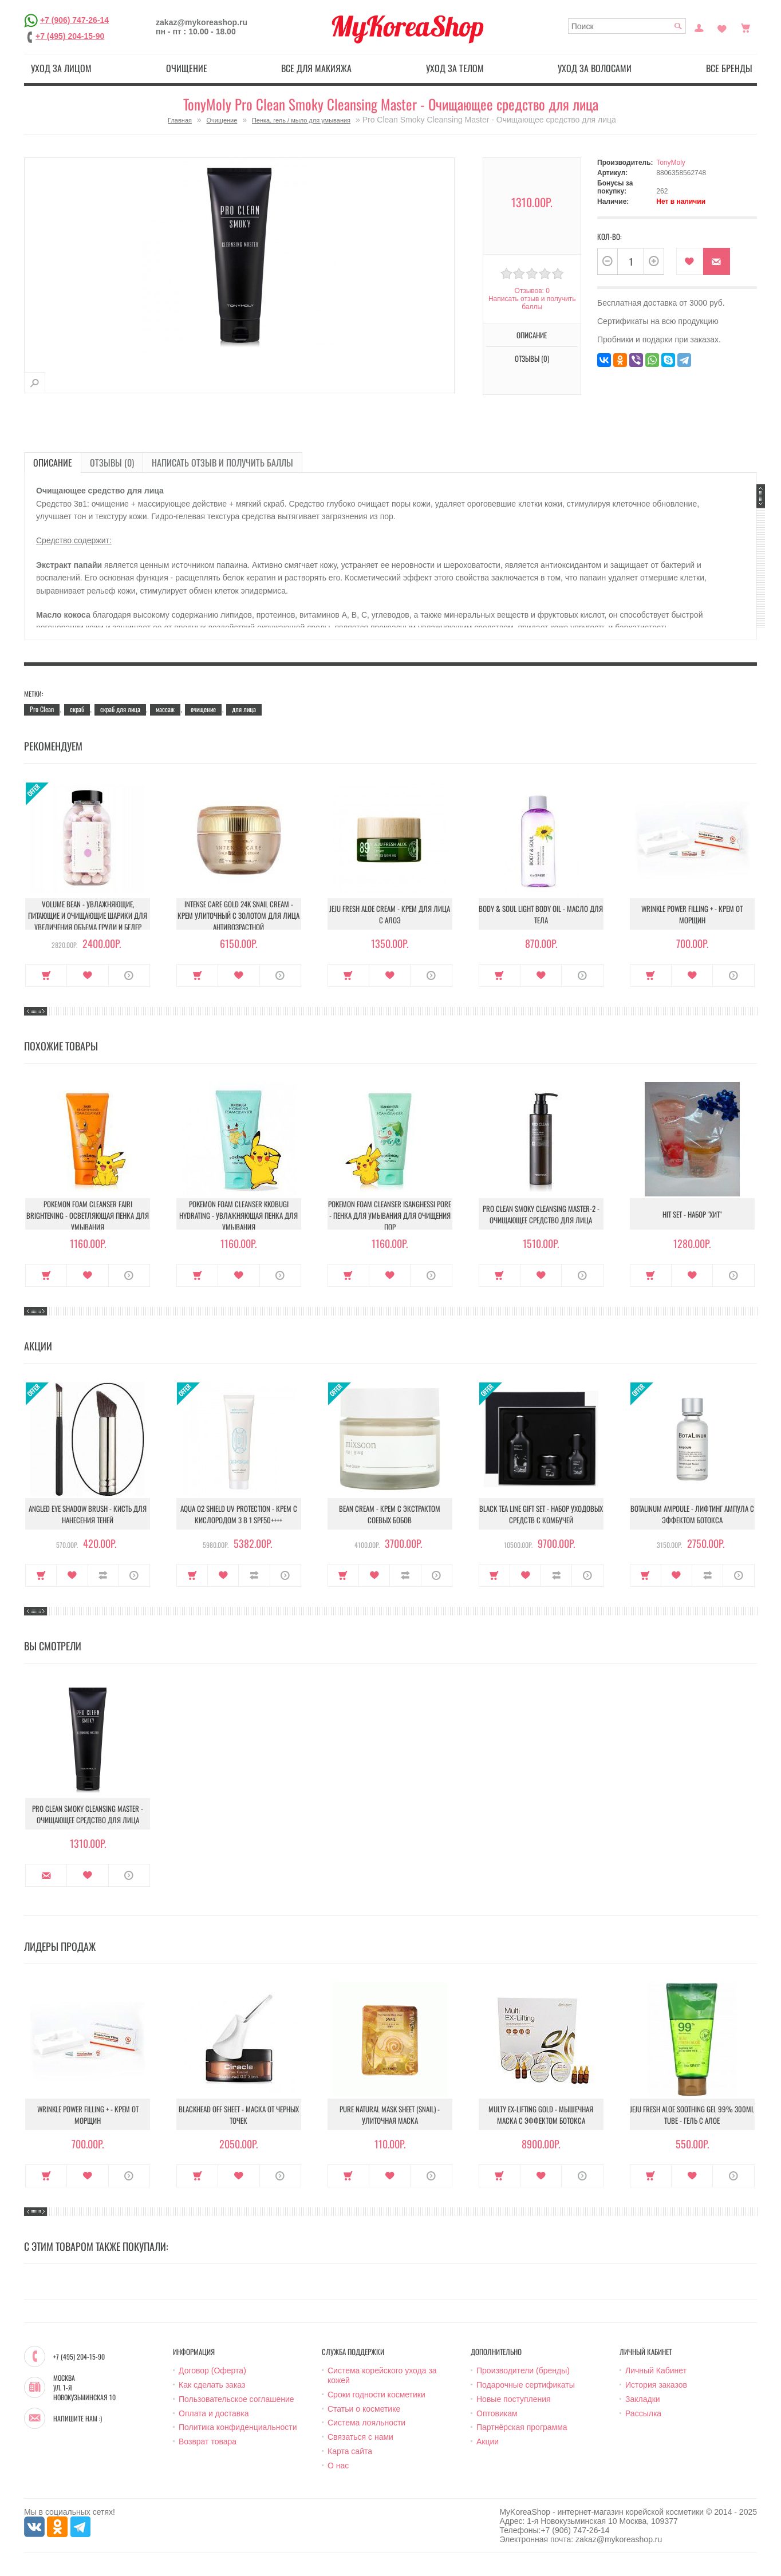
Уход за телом (455, 68)
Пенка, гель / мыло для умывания (301, 120)
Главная (180, 120)
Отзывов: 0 (532, 291)
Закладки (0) (722, 27)
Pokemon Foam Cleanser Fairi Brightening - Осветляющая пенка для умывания (87, 1215)
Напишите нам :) (77, 2419)
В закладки (689, 261)
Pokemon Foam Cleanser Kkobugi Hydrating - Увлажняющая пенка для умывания (238, 1215)
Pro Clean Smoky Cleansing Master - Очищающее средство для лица (87, 1814)
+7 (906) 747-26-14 (74, 19)
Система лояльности (366, 2422)
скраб (77, 709)
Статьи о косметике (364, 2408)
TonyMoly (670, 163)
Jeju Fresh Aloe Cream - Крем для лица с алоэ (389, 914)
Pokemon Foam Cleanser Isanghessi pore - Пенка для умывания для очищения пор (389, 1215)
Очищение (186, 68)
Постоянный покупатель (699, 27)
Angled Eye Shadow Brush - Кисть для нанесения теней (88, 1514)
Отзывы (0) (532, 358)
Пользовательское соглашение (236, 2399)
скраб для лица (120, 709)
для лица (244, 709)
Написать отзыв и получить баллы (531, 303)
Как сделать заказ (212, 2384)
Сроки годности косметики (376, 2394)
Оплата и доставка (214, 2413)
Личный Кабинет (656, 2370)
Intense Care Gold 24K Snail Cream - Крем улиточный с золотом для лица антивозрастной (238, 915)
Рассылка (643, 2413)
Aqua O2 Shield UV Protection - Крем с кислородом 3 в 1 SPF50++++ (238, 1514)
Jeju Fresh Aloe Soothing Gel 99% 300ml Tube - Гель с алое (692, 2114)
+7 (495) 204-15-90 (70, 36)
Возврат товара (207, 2441)
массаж (165, 709)
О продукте (129, 975)
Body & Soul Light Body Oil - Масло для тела (541, 914)
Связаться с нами (360, 2436)
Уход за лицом (61, 68)
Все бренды (729, 68)
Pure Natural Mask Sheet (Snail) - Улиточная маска (390, 2114)
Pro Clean (42, 709)
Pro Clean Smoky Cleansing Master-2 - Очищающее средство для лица (541, 1214)
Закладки (642, 2399)
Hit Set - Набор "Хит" (691, 1214)
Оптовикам (497, 2413)
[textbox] (627, 26)
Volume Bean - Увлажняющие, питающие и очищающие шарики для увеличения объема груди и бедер (87, 915)
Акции (487, 2441)
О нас (338, 2465)
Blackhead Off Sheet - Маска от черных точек (239, 2114)
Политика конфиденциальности (238, 2427)
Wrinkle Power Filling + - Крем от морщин (692, 914)
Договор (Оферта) (212, 2370)
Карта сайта (350, 2451)
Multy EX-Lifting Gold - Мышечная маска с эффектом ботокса (540, 2114)
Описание (531, 335)
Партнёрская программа (521, 2427)
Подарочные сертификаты (525, 2384)
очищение (203, 709)
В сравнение (103, 1575)
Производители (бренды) (523, 2370)
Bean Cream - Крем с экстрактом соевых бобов (389, 1514)
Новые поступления (513, 2399)
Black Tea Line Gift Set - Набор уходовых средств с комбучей (541, 1514)
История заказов (656, 2384)
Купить (46, 975)
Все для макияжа (316, 68)
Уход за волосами (595, 68)
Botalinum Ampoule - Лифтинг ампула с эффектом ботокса (692, 1514)
